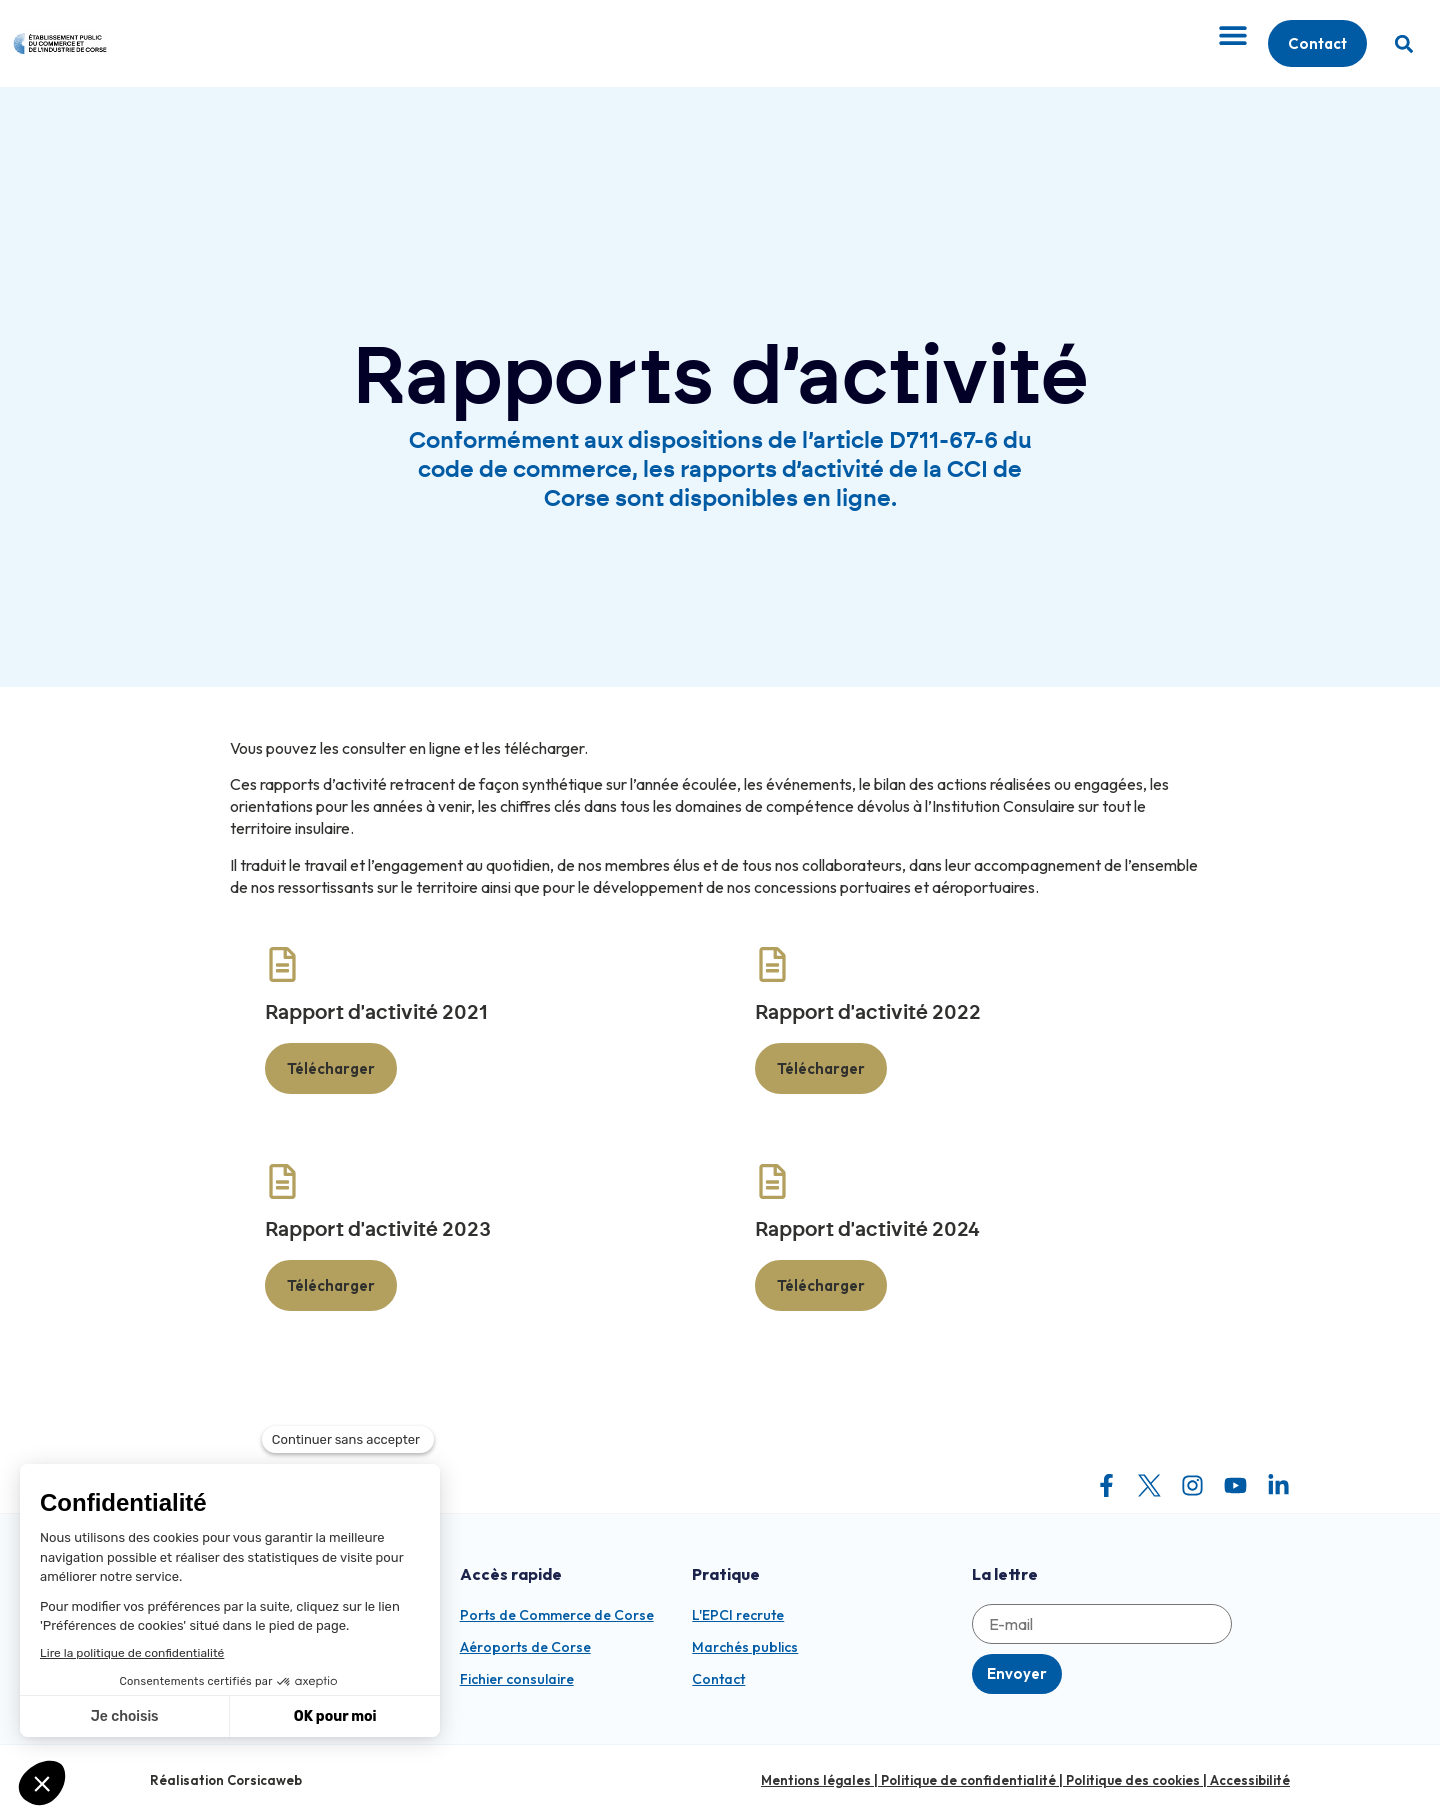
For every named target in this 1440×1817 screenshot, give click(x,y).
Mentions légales (816, 1780)
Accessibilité (1250, 1780)
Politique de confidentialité (968, 1780)
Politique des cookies (1133, 1780)
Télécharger (331, 1068)
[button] (1403, 43)
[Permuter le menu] (1233, 35)
